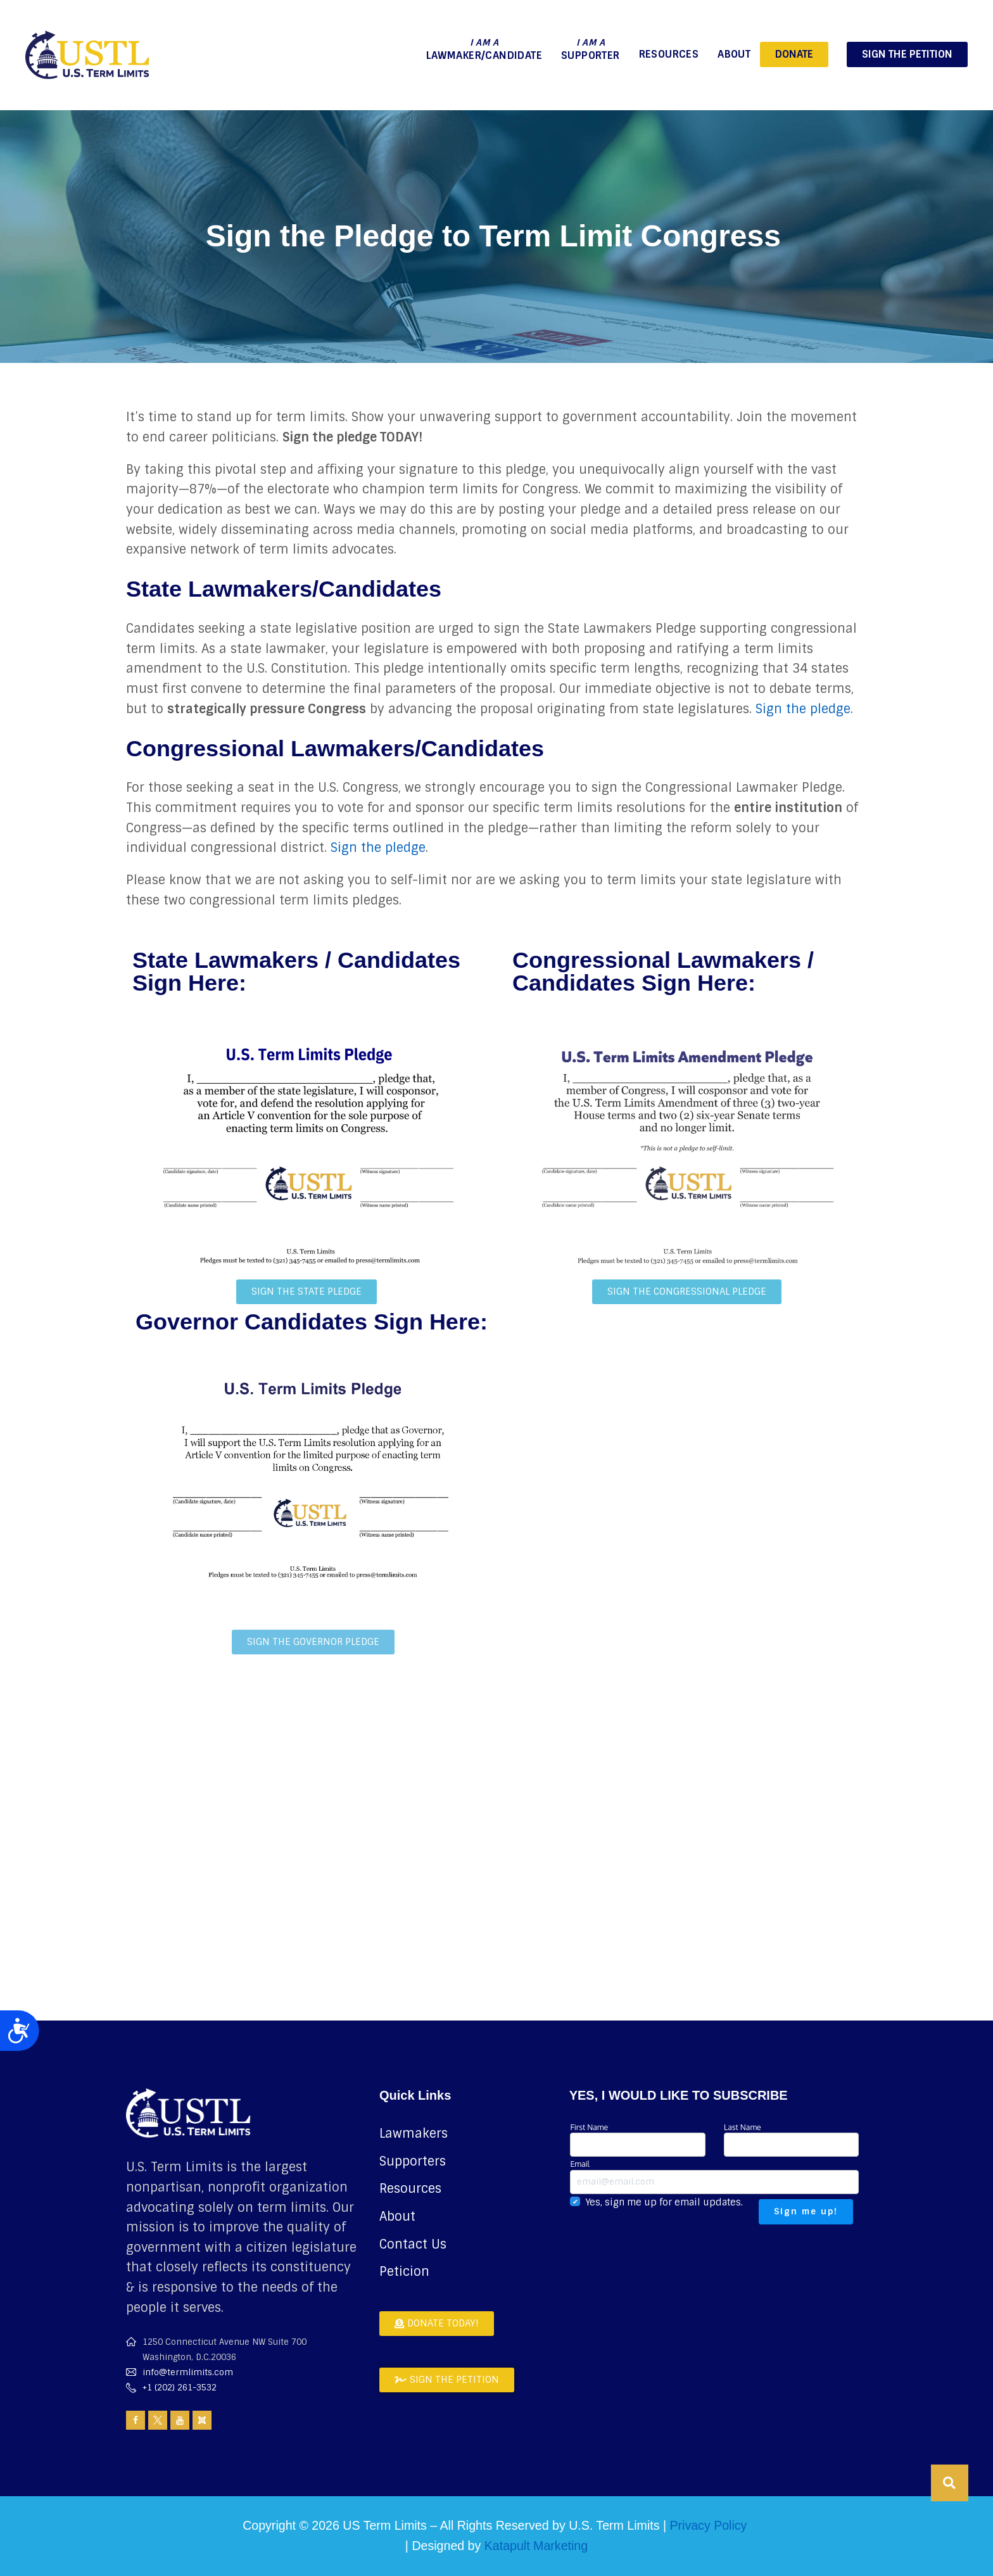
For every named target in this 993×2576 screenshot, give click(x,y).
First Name (637, 2139)
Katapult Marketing (536, 2546)
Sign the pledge (803, 709)
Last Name (791, 2139)
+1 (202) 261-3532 (179, 2387)
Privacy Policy (708, 2525)
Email (714, 2176)
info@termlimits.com (187, 2372)
